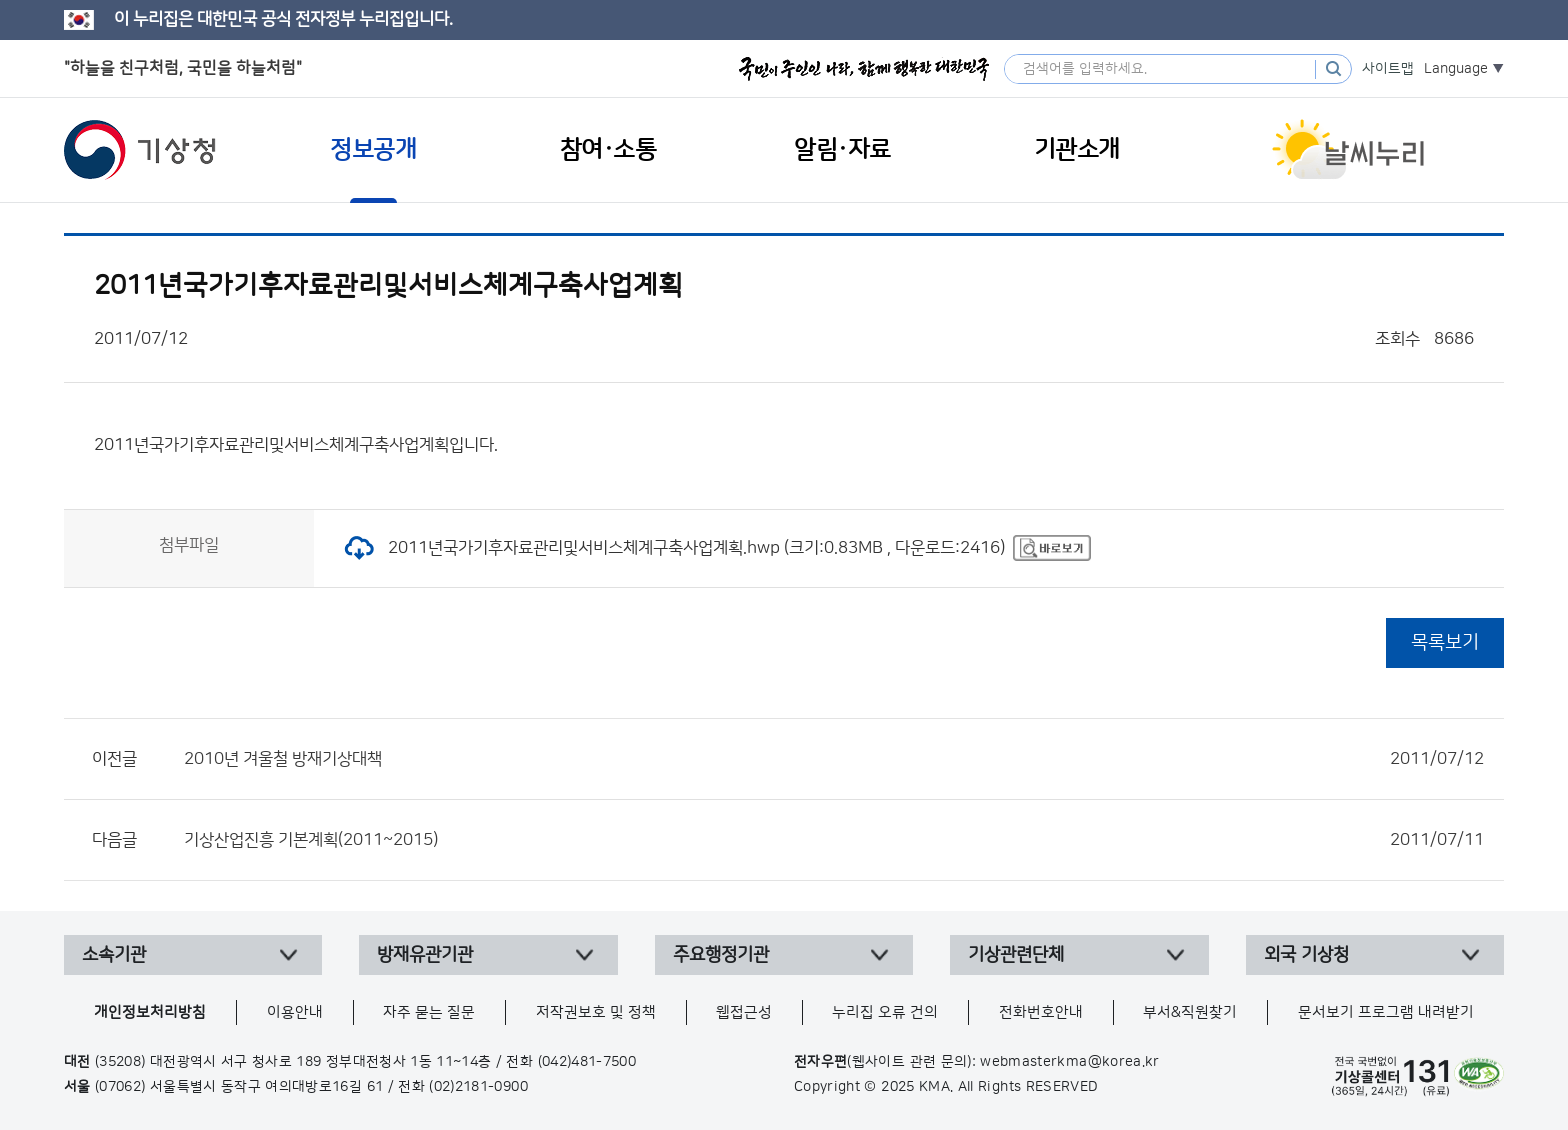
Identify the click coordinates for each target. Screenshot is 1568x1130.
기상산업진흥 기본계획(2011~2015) (834, 840)
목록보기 (1445, 642)
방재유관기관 (425, 955)
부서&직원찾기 (1190, 1012)
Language (1456, 69)
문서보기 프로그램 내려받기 (1386, 1012)
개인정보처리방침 (150, 1012)
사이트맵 (1388, 69)
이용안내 (295, 1012)
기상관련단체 (1016, 955)
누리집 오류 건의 (885, 1012)
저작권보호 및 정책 (596, 1012)
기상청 (140, 150)
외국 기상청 (1306, 955)
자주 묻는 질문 (429, 1012)
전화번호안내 (1041, 1012)
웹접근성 (744, 1012)
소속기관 (114, 955)
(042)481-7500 (587, 1062)
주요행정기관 (721, 955)
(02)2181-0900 (478, 1087)
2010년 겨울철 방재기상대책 (834, 759)
